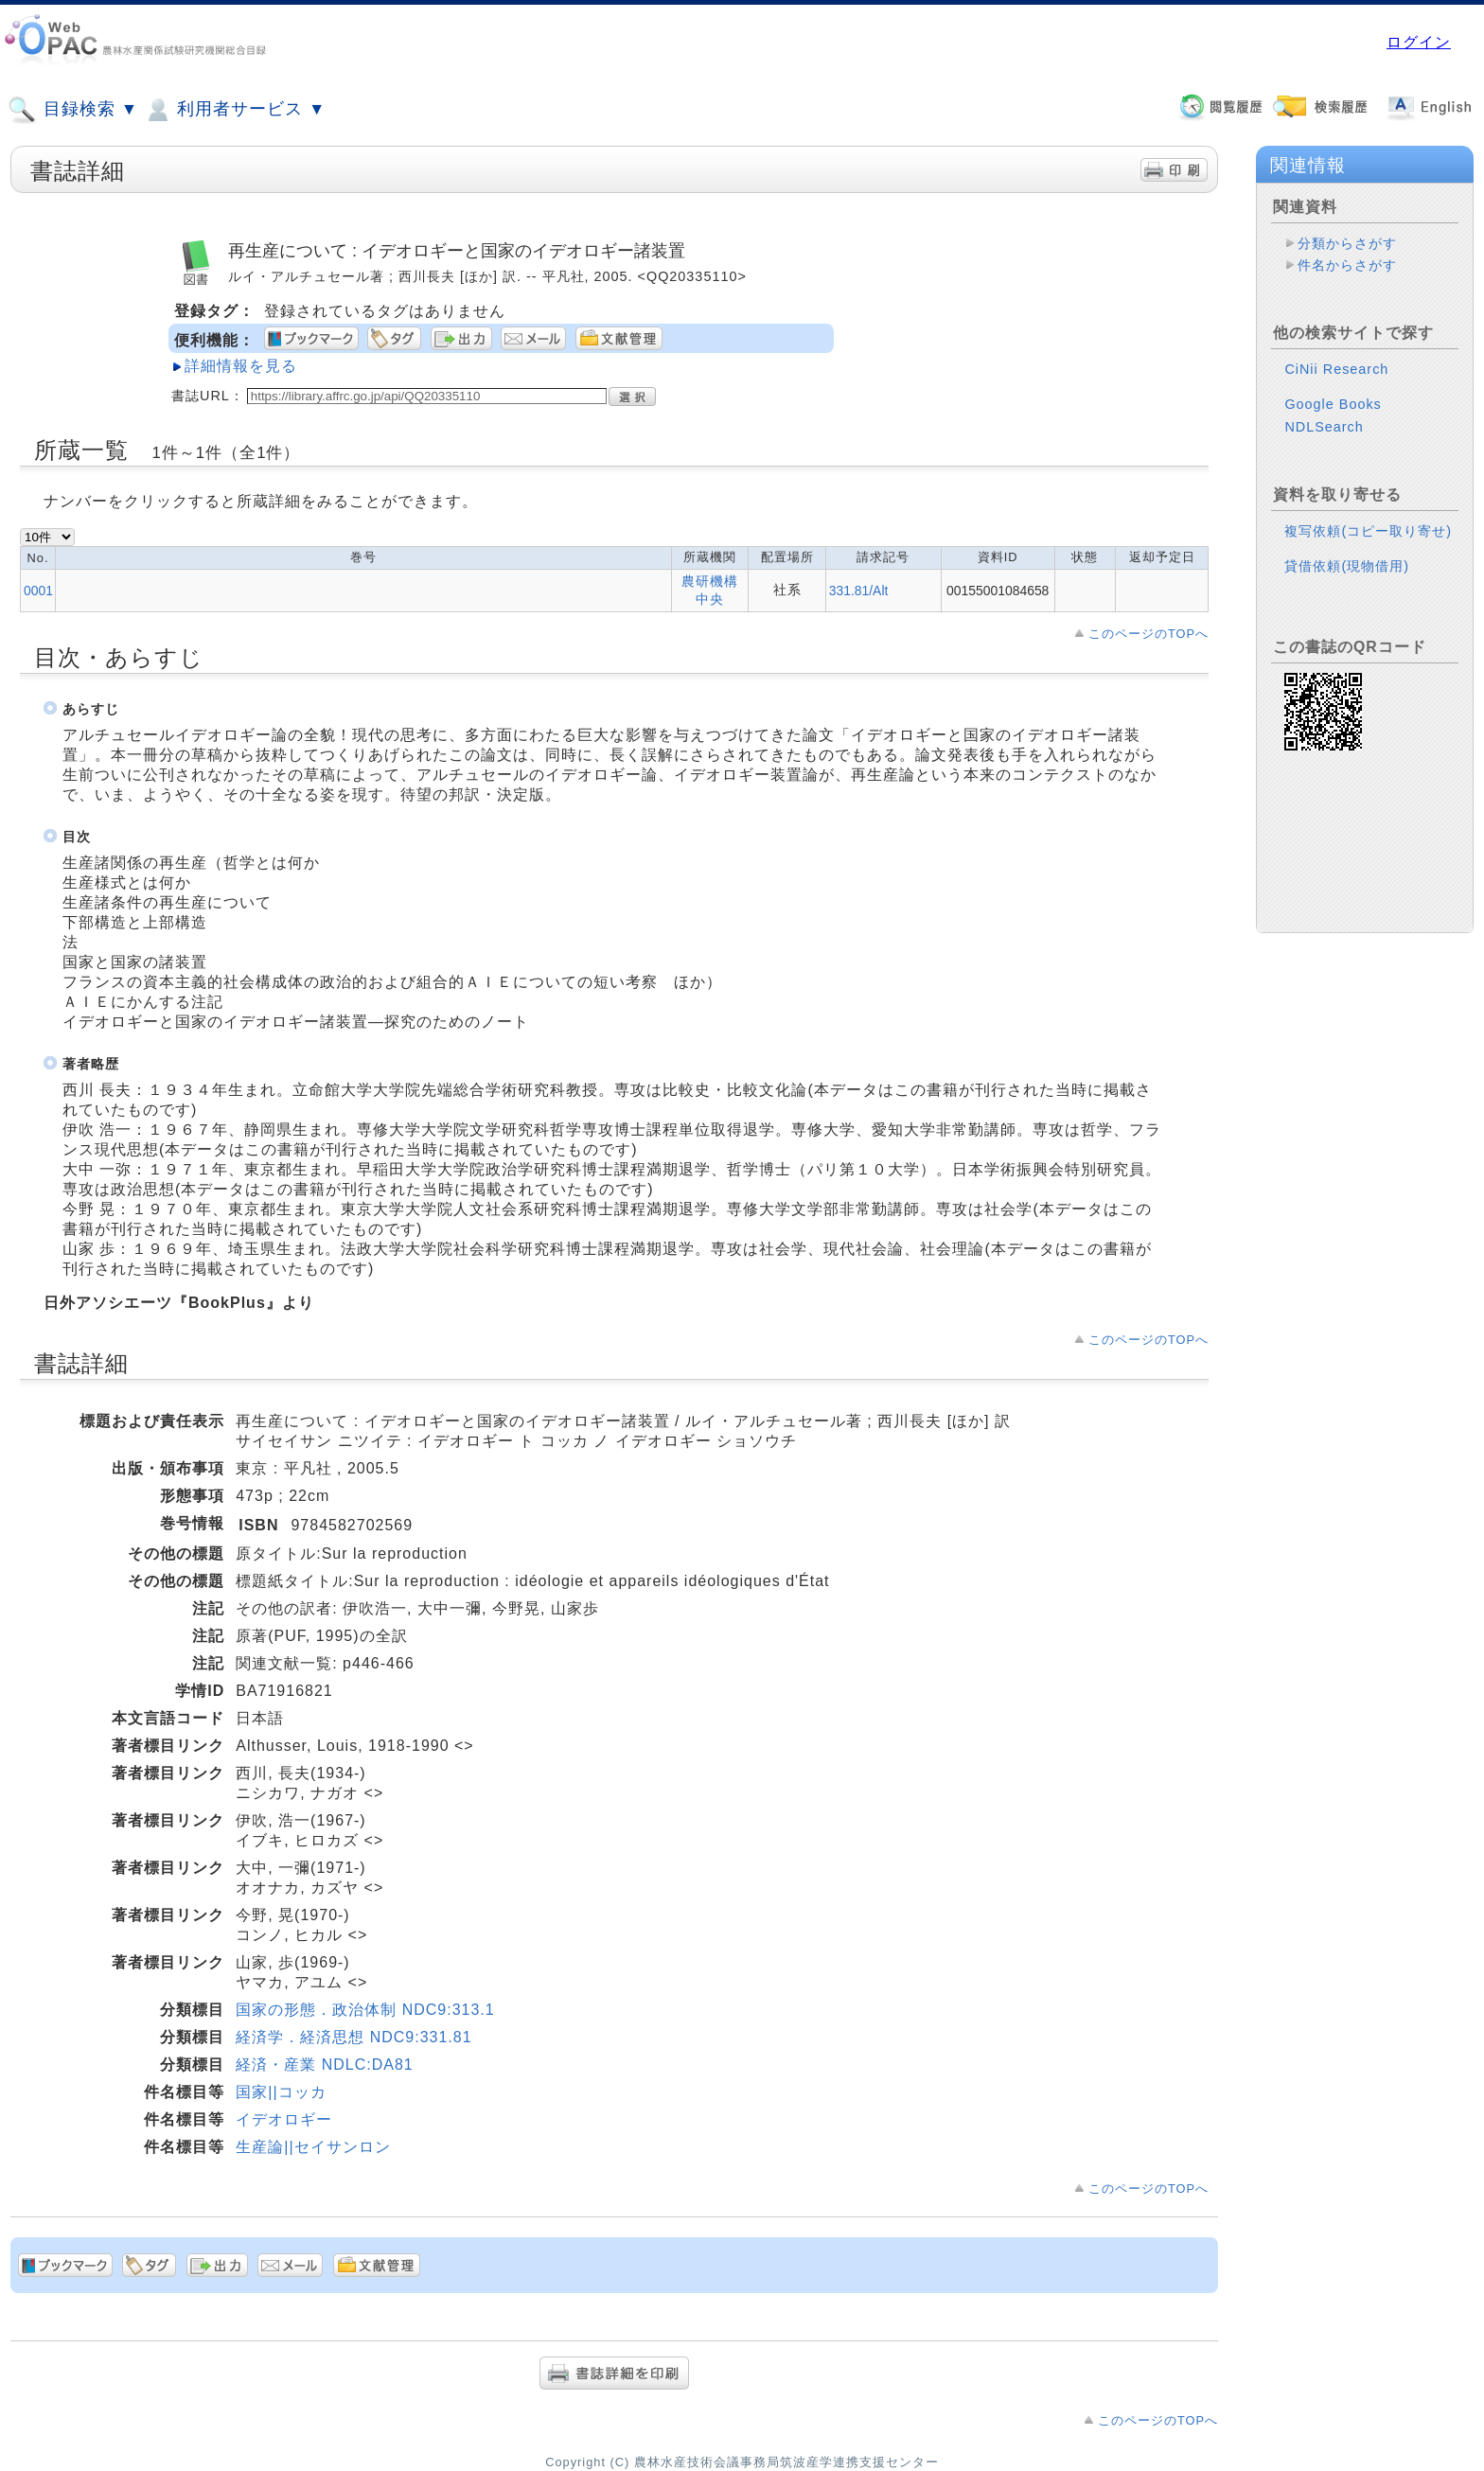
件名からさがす (1347, 265)
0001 (38, 590)
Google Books (1332, 404)
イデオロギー (284, 2119)
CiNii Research (1336, 369)
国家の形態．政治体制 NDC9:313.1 (365, 2010)
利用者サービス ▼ (234, 110)
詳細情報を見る (241, 366)
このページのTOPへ (1148, 634)
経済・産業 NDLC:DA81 (324, 2064)
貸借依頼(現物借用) (1346, 566)
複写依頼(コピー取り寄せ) (1368, 530)
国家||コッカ (281, 2092)
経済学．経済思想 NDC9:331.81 (353, 2037)
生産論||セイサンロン (313, 2147)
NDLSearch (1323, 426)
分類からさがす (1347, 243)
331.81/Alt (859, 590)
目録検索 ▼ (73, 110)
